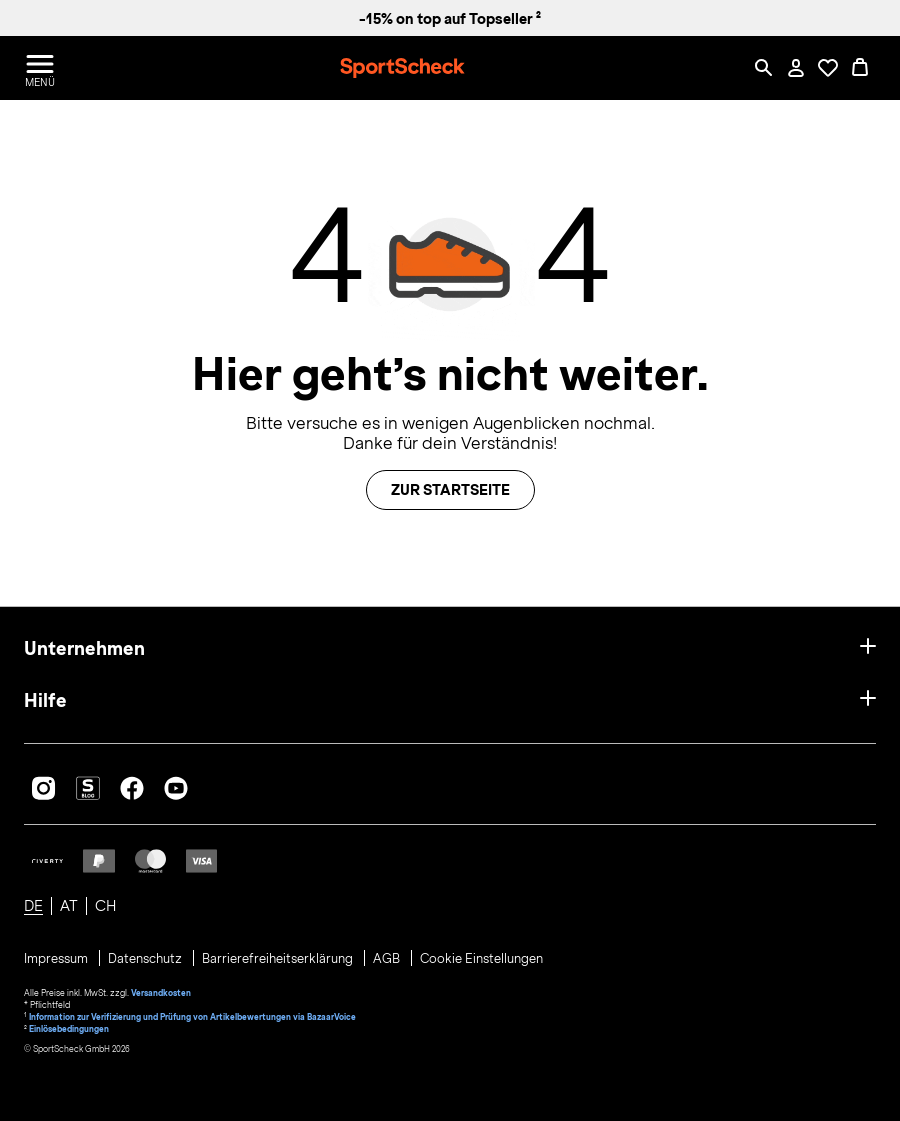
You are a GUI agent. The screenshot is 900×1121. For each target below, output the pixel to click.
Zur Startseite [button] (450, 490)
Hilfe (45, 700)
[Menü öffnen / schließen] (40, 68)
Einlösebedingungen (69, 1029)
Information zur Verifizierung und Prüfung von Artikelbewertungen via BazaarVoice (192, 1017)
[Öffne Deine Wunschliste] (828, 68)
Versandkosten (161, 993)
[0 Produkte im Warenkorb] (860, 68)
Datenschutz (146, 959)
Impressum (57, 959)
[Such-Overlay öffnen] (764, 68)
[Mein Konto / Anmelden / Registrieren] (796, 68)
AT (69, 906)
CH (105, 906)
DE (33, 906)
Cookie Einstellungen (481, 959)
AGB (388, 959)
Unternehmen (84, 648)
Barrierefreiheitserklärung (279, 959)
